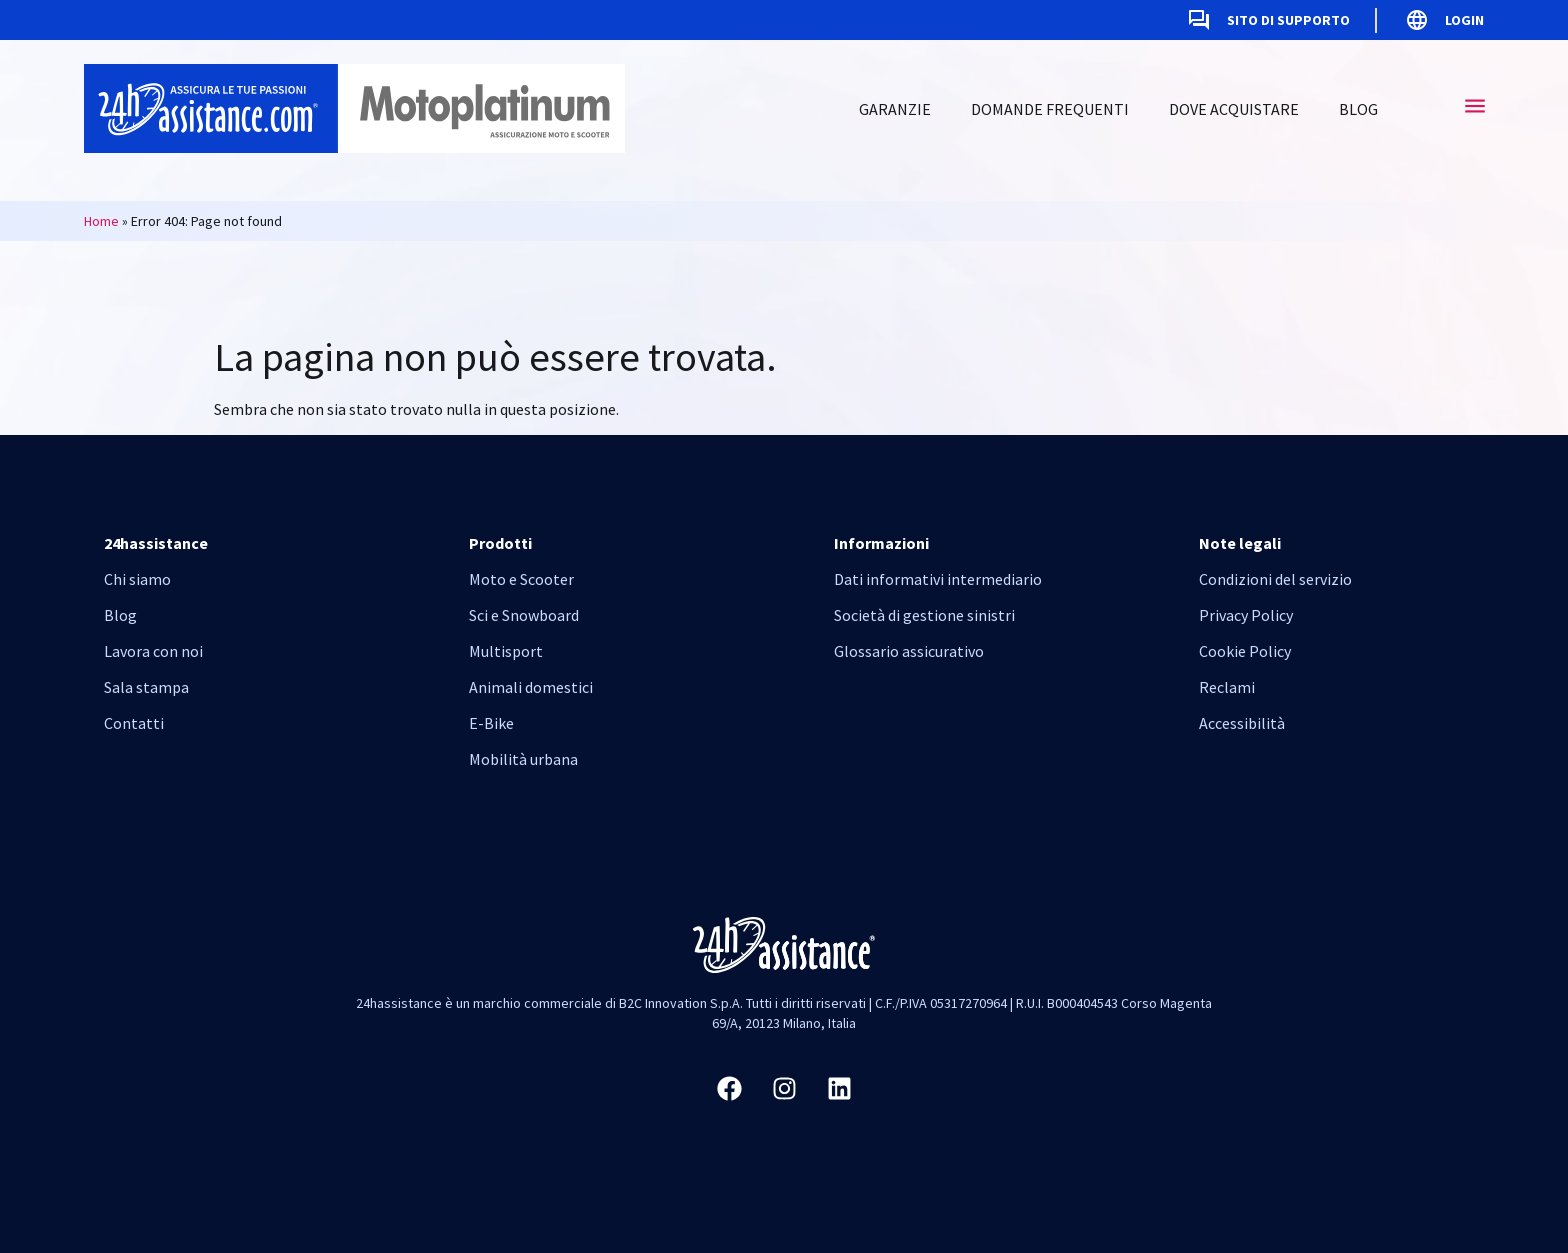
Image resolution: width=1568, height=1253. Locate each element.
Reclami (1227, 687)
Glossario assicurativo (909, 651)
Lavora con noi (153, 651)
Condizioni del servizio (1275, 579)
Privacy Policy (1246, 615)
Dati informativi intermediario (938, 579)
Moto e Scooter (521, 579)
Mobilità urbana (523, 759)
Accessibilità (1242, 723)
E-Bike (491, 723)
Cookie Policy (1245, 651)
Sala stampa (146, 687)
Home (101, 221)
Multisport (506, 651)
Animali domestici (531, 687)
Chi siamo (137, 579)
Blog (1358, 109)
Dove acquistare (1234, 109)
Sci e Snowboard (524, 615)
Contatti (134, 723)
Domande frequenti (1050, 109)
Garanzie (895, 109)
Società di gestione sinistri (924, 615)
